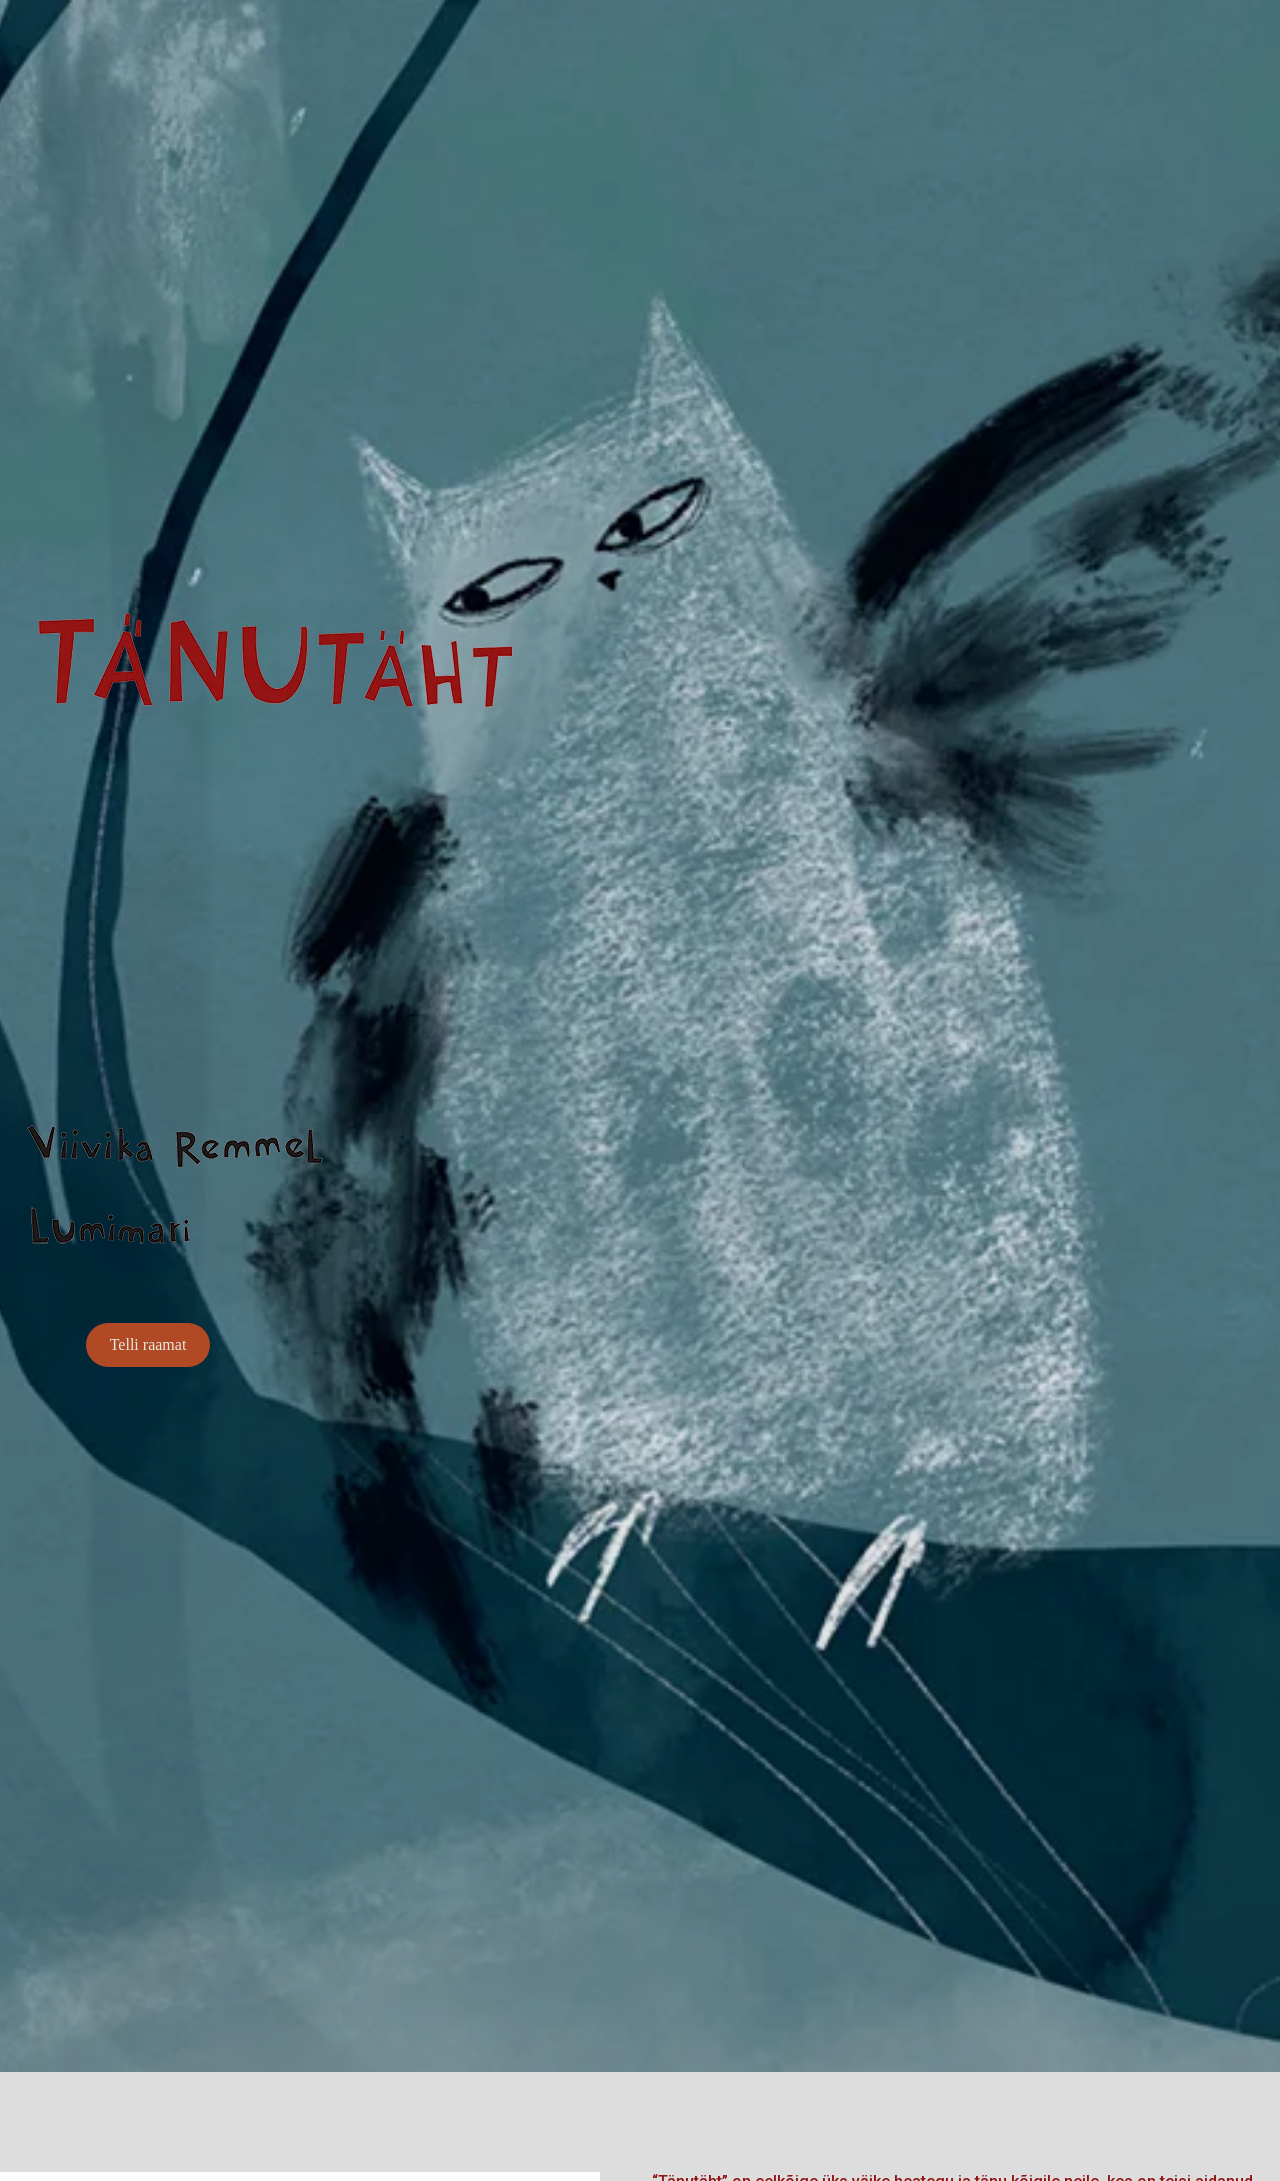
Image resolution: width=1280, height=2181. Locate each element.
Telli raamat (148, 1344)
